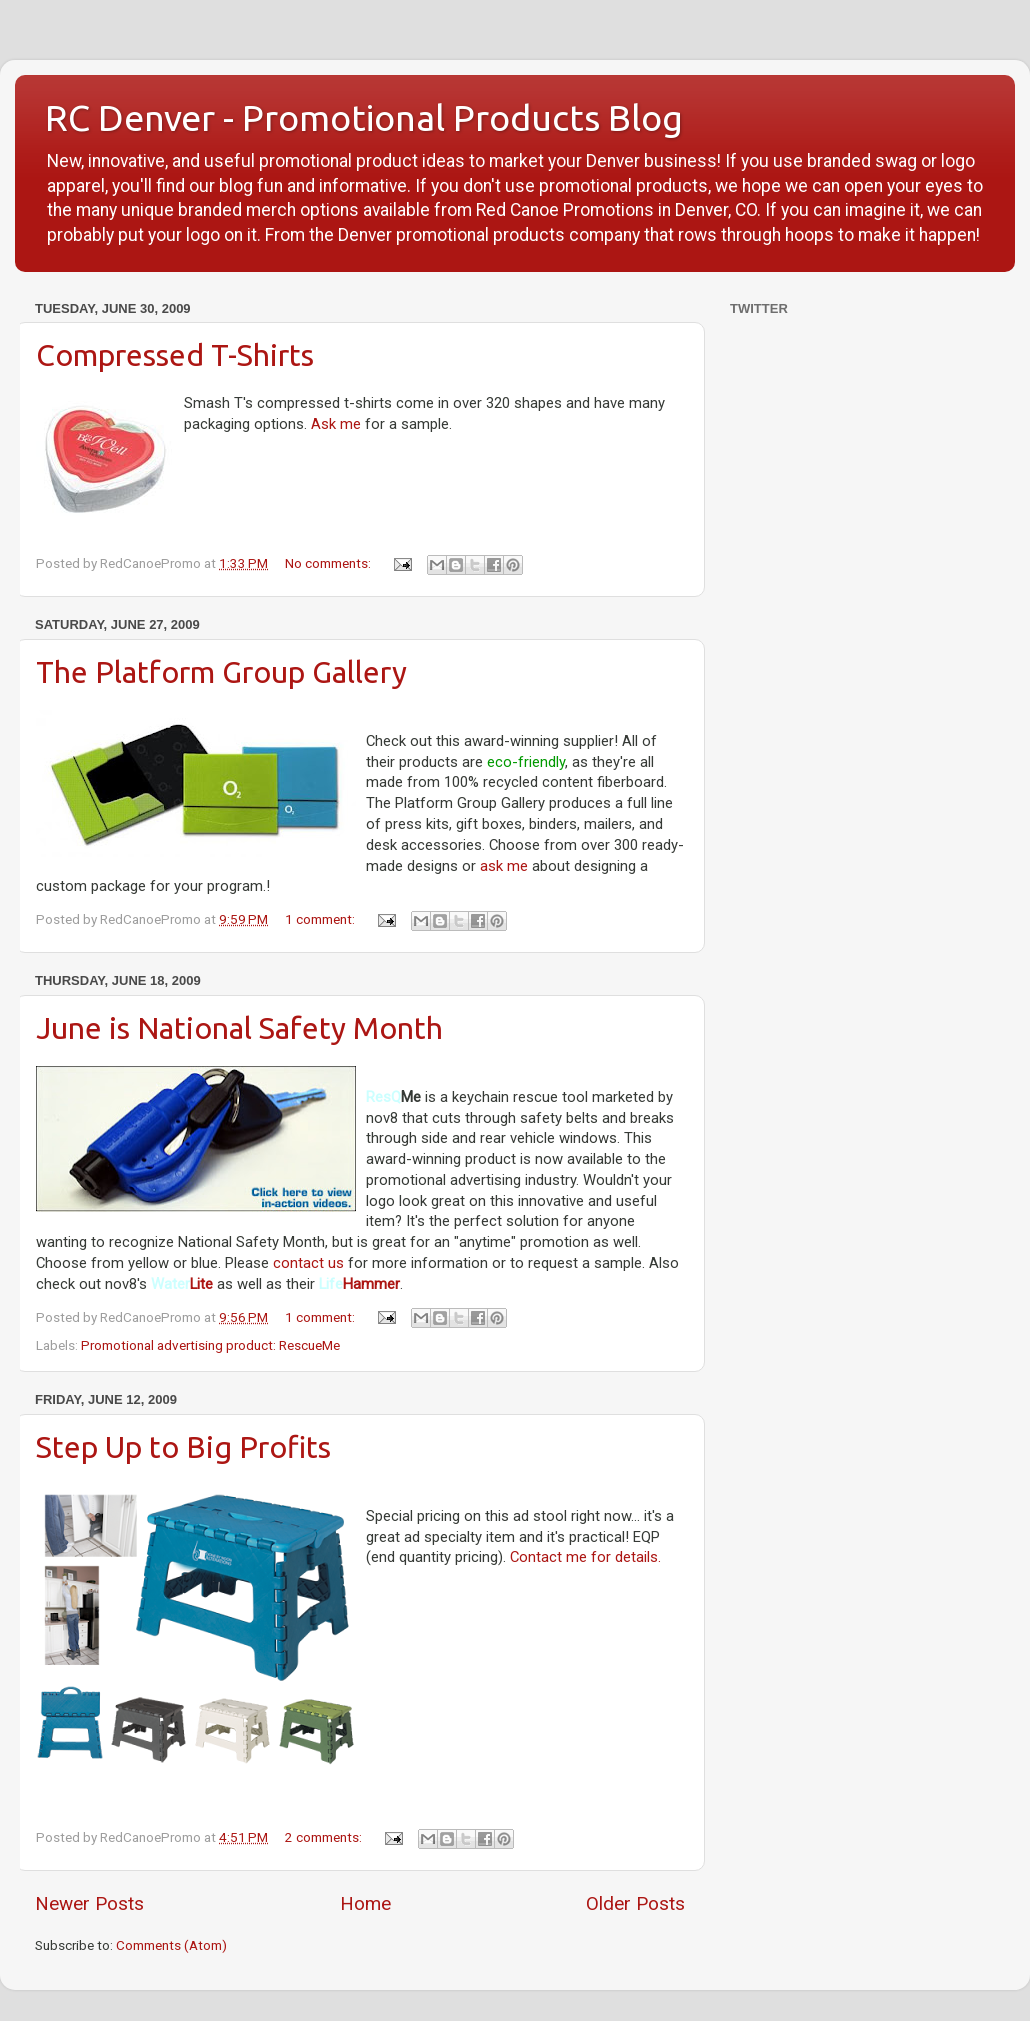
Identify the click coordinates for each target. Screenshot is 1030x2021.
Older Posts (635, 1903)
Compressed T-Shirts (175, 355)
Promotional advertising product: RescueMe (210, 1345)
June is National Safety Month (239, 1028)
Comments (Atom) (171, 1945)
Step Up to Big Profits (183, 1447)
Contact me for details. (585, 1557)
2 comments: (325, 1837)
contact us (308, 1263)
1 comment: (321, 919)
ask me (504, 866)
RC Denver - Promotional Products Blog (364, 117)
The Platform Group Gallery (221, 672)
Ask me (336, 424)
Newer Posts (89, 1903)
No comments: (329, 563)
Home (365, 1903)
